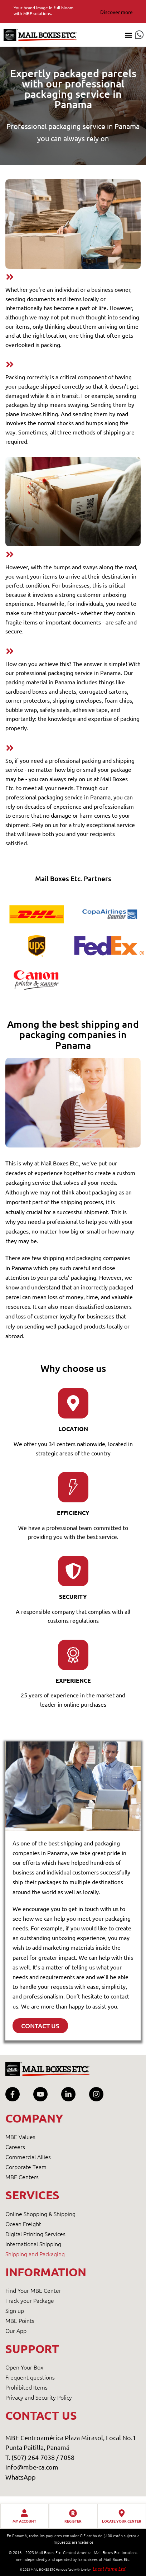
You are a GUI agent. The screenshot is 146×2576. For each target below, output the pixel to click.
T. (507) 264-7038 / (32, 2457)
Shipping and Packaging (35, 2254)
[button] (128, 35)
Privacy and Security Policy (38, 2397)
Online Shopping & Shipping (40, 2214)
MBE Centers (22, 2177)
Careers (15, 2146)
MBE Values (20, 2136)
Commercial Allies (28, 2157)
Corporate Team (26, 2167)
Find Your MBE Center (33, 2290)
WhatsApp (20, 2477)
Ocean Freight (23, 2224)
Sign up (14, 2310)
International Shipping (33, 2244)
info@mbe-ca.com (31, 2467)
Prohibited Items (26, 2387)
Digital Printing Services (35, 2234)
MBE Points (19, 2320)
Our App (15, 2330)
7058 (67, 2457)
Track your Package (29, 2300)
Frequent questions (30, 2377)
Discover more (116, 12)
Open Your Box (24, 2367)
